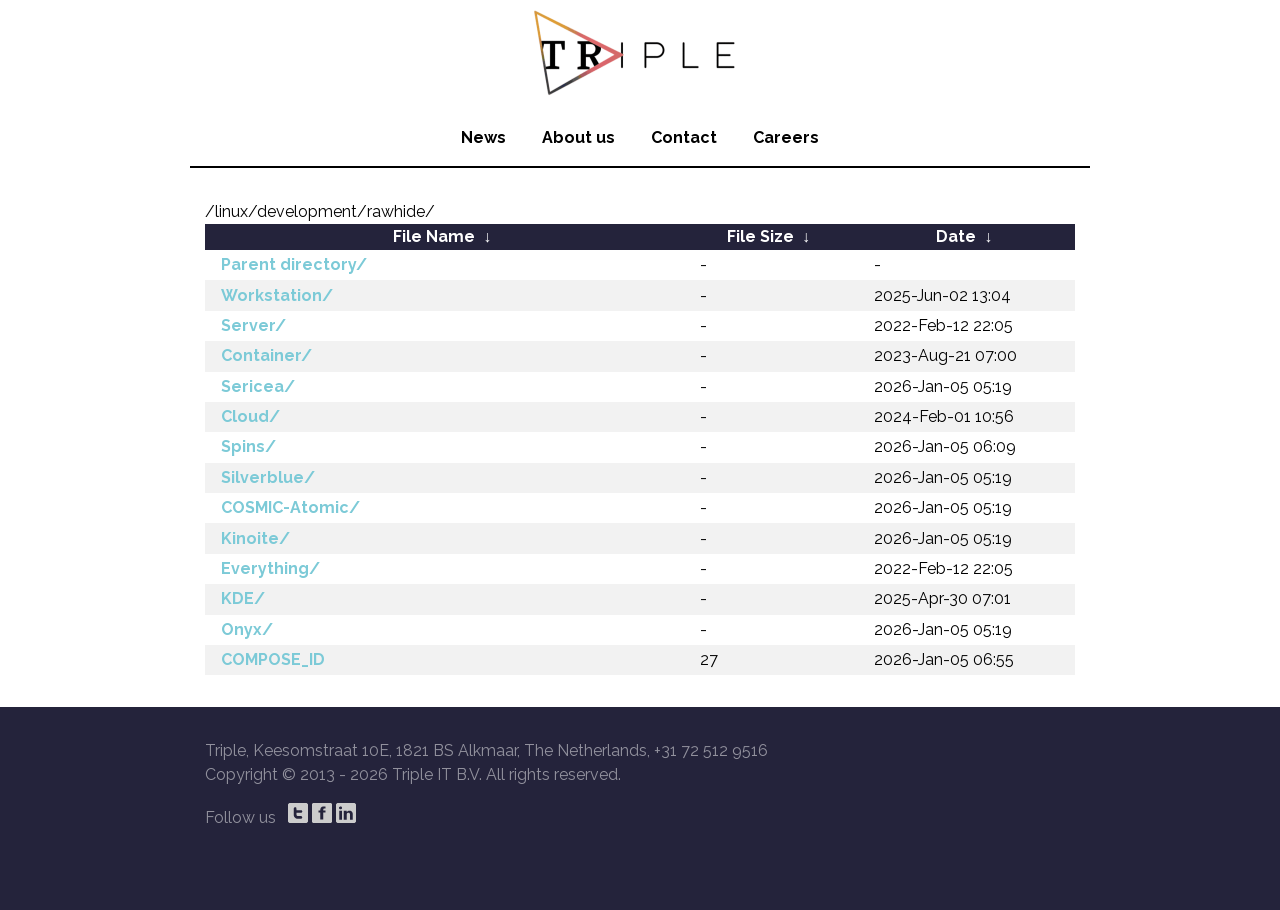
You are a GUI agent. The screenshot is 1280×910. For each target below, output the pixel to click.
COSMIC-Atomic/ (290, 507)
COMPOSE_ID (273, 659)
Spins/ (248, 446)
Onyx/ (247, 629)
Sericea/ (258, 386)
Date (956, 236)
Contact (684, 137)
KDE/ (243, 598)
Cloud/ (250, 416)
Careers (786, 137)
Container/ (266, 355)
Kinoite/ (255, 538)
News (483, 137)
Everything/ (270, 568)
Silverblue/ (268, 477)
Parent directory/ (294, 264)
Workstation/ (277, 295)
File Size (760, 236)
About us (578, 137)
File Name (434, 236)
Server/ (253, 325)
